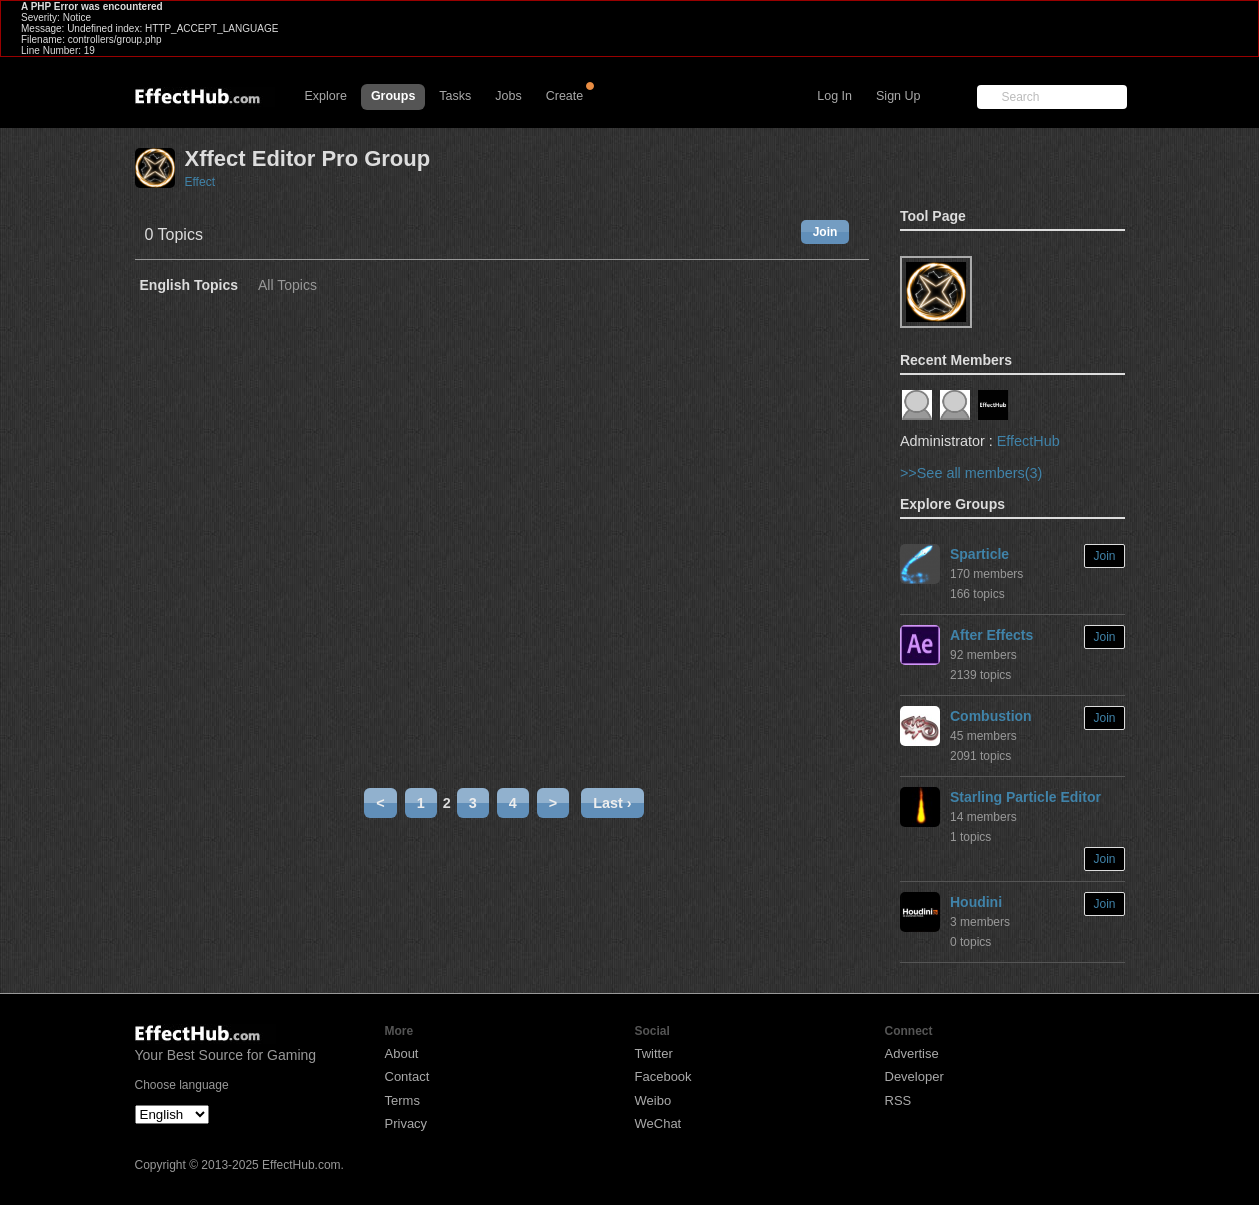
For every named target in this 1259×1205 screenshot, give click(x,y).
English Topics (189, 285)
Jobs (508, 96)
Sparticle (979, 554)
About (402, 1053)
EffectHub (1028, 441)
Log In (834, 96)
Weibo (653, 1100)
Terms (402, 1100)
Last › (612, 803)
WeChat (658, 1123)
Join (825, 232)
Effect (200, 182)
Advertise (912, 1053)
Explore (326, 96)
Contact (407, 1076)
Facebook (663, 1076)
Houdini (976, 902)
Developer (914, 1076)
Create (565, 96)
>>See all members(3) (971, 473)
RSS (898, 1100)
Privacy (406, 1123)
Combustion (991, 716)
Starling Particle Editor (1025, 797)
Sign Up (898, 96)
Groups (393, 96)
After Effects (991, 635)
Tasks (455, 96)
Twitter (654, 1053)
